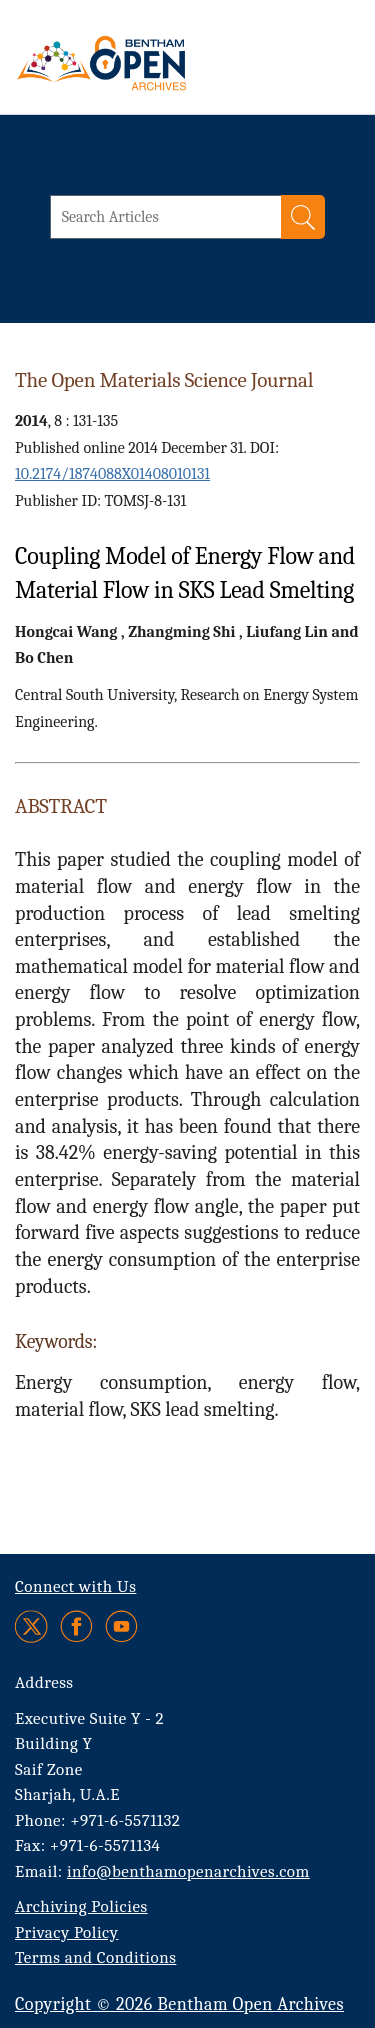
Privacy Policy (66, 1932)
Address (44, 1682)
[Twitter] (32, 1626)
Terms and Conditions (95, 1957)
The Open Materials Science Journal (164, 380)
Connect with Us (75, 1586)
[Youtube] (121, 1626)
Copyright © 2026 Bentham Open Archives (179, 2004)
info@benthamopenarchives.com (188, 1871)
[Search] (303, 217)
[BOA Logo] (155, 63)
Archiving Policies (81, 1906)
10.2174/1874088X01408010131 (112, 474)
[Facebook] (76, 1626)
